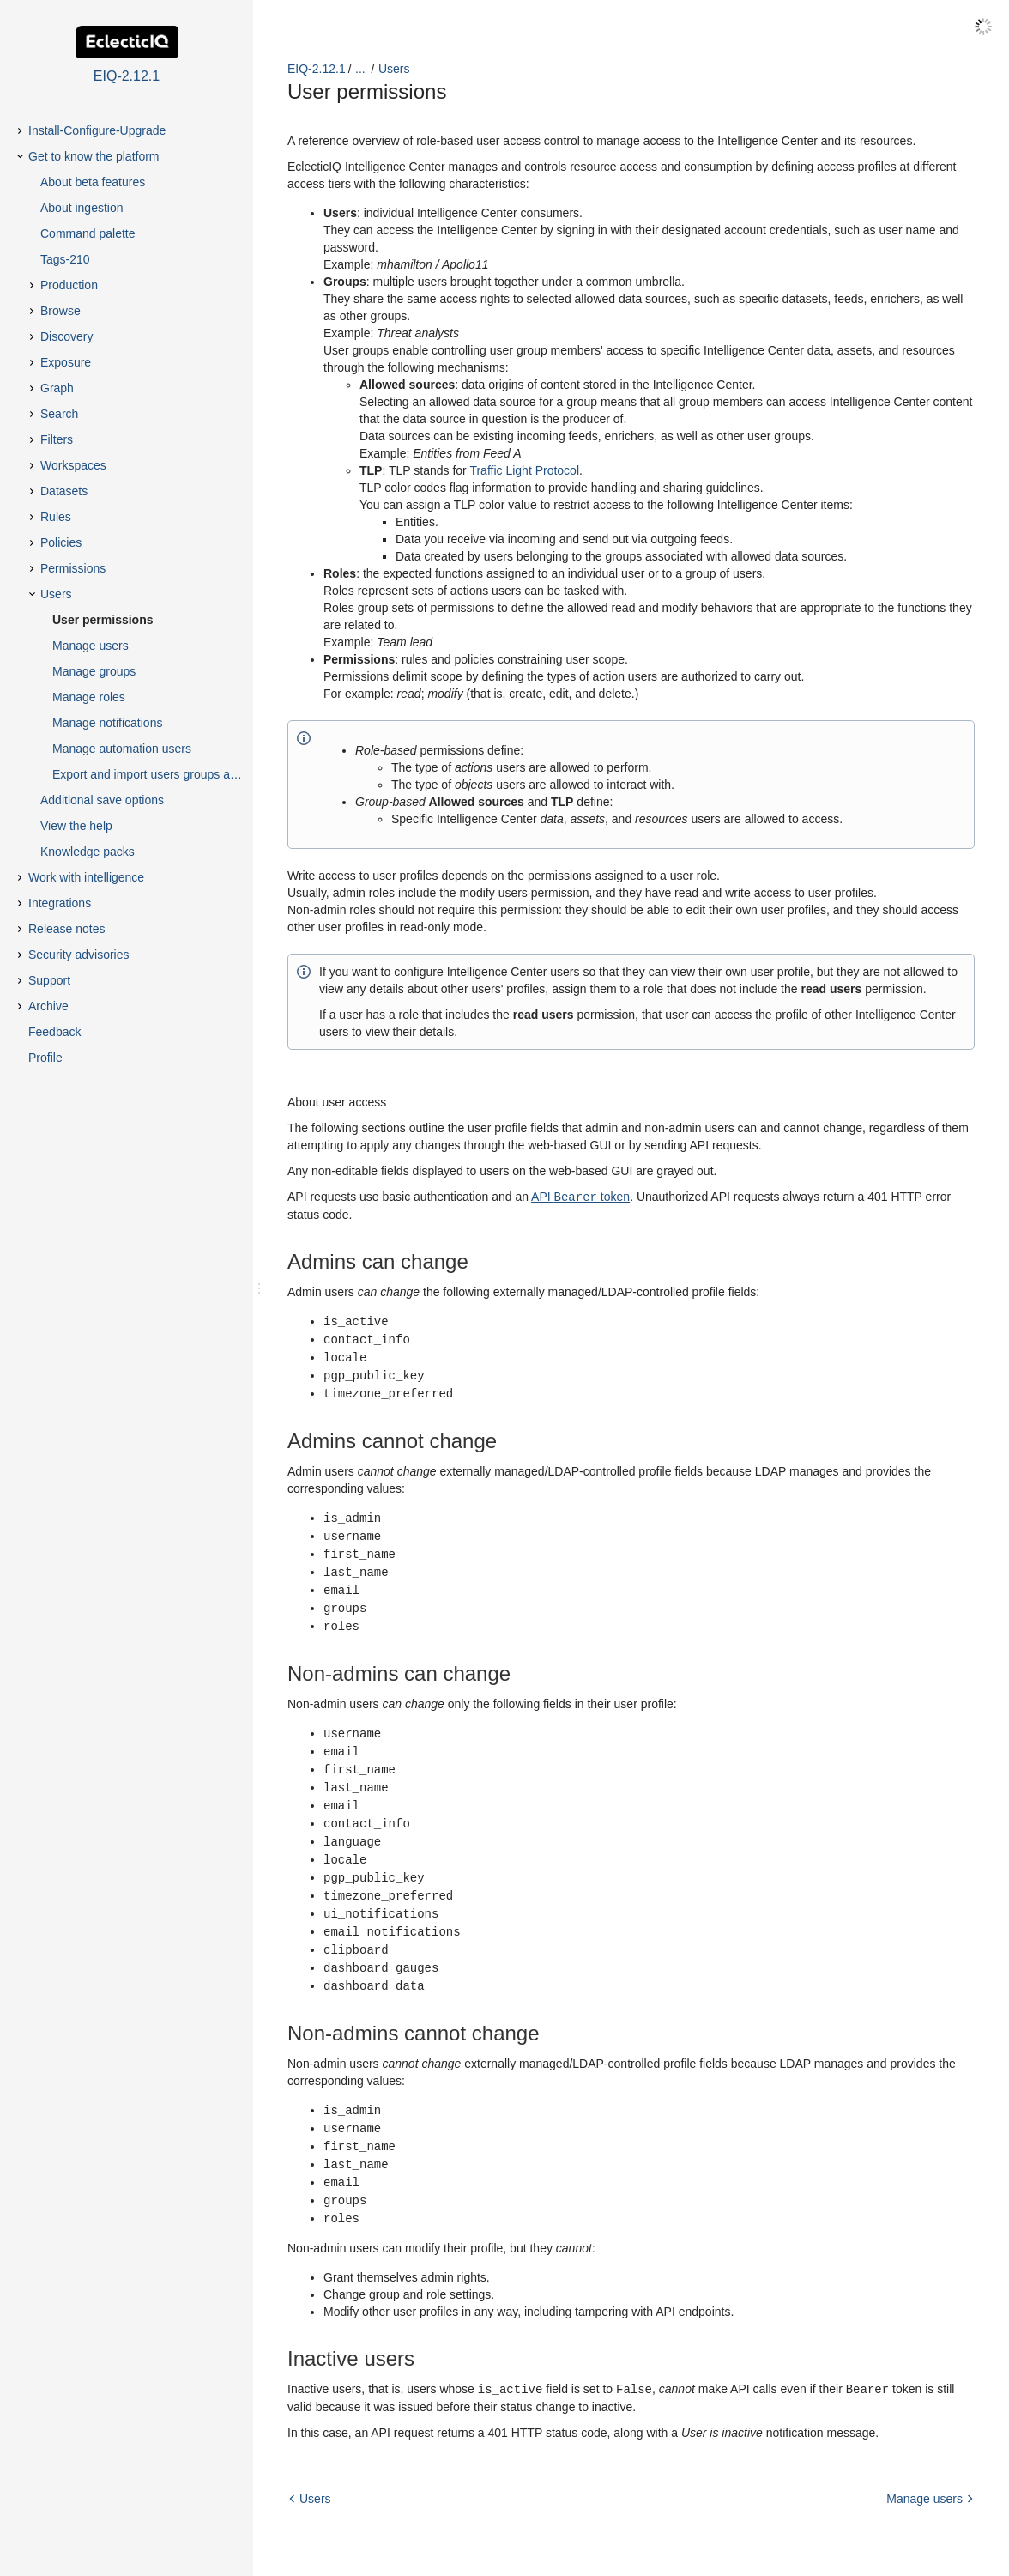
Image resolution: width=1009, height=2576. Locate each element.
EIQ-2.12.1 (316, 69)
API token (580, 1196)
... (360, 69)
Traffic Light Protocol (524, 470)
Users (394, 69)
